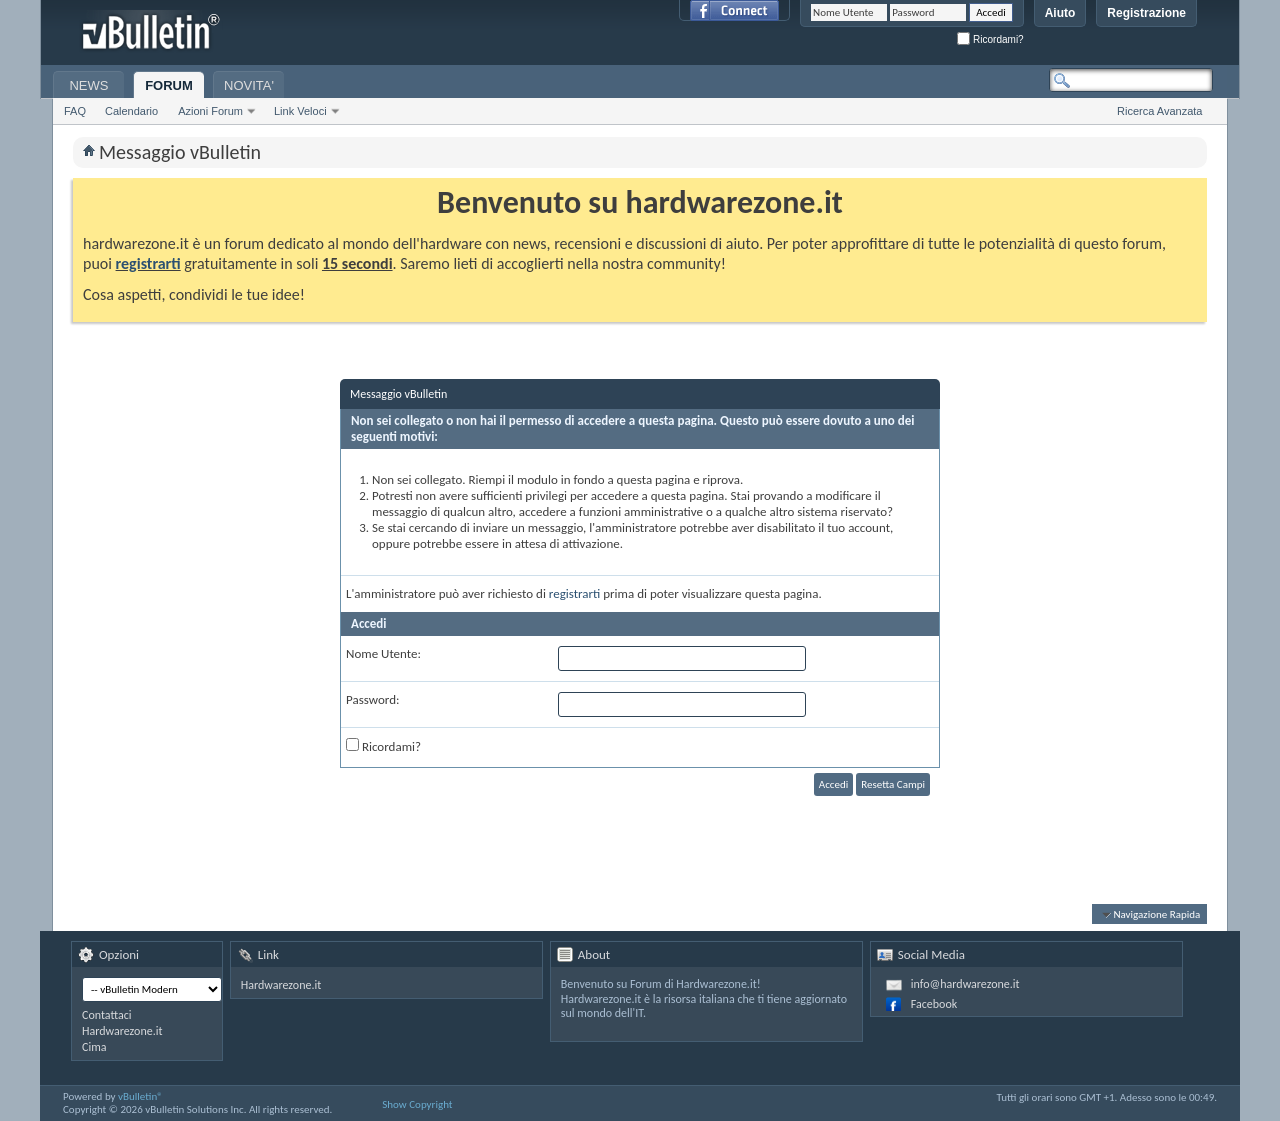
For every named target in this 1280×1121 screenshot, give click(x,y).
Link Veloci (300, 111)
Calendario (131, 111)
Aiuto (1060, 13)
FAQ (75, 111)
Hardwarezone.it (122, 1031)
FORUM (169, 85)
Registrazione (1146, 13)
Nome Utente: (383, 653)
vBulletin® (140, 1096)
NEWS (88, 85)
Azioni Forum (210, 111)
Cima (94, 1047)
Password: (372, 699)
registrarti (148, 263)
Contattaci (106, 1015)
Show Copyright (417, 1104)
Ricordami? (990, 39)
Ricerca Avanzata (1159, 111)
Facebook (934, 1004)
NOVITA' (249, 85)
